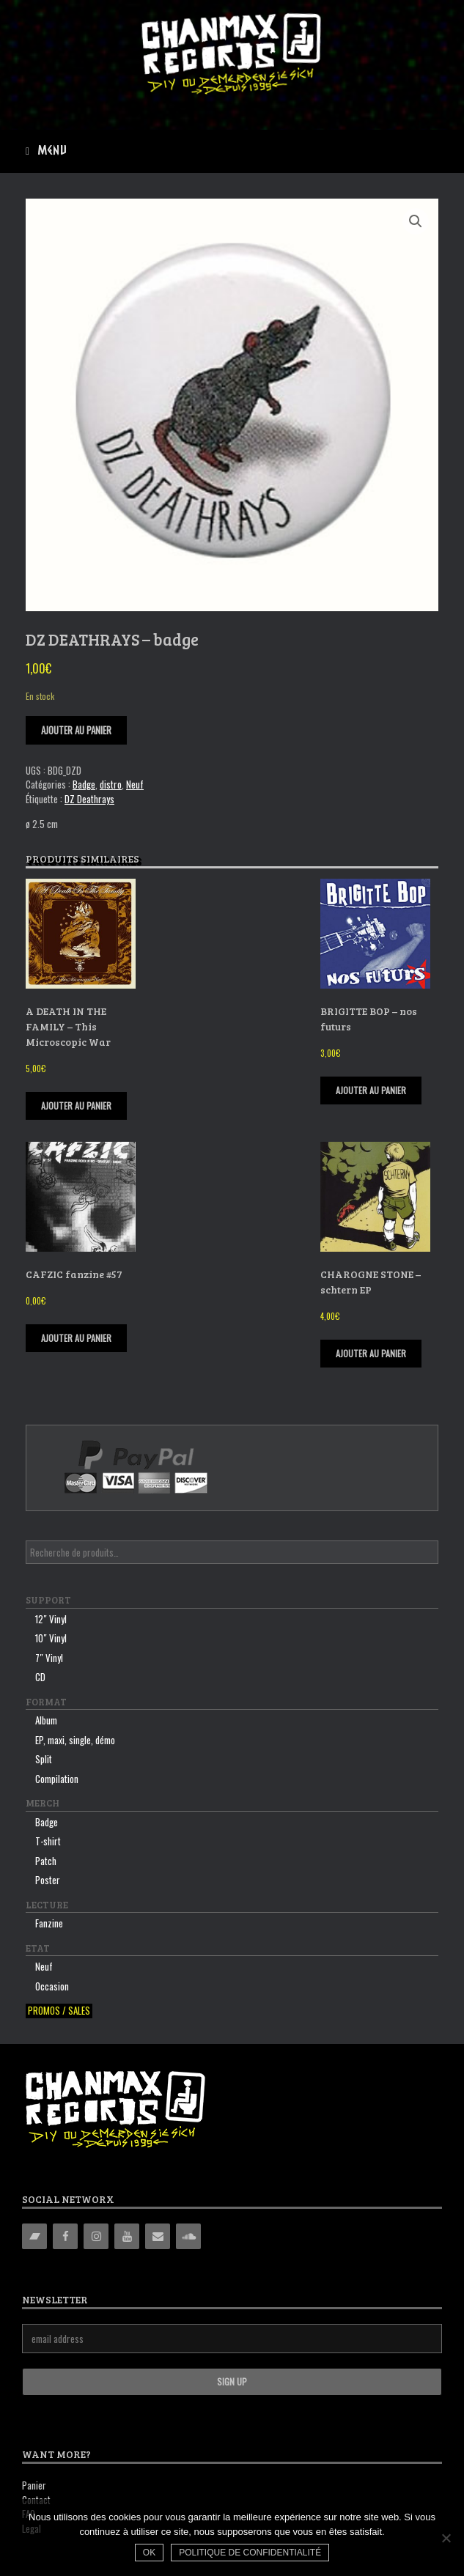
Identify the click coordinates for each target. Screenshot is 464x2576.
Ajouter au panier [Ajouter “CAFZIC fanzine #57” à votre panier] (76, 1338)
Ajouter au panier (76, 730)
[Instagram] (96, 2236)
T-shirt (48, 1841)
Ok (149, 2552)
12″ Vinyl (51, 1619)
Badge (84, 784)
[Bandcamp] (34, 2236)
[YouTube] (126, 2236)
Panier (34, 2485)
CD (40, 1676)
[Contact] (157, 2236)
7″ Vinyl (49, 1657)
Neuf (135, 784)
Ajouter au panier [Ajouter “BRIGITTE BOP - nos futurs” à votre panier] (371, 1090)
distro (111, 784)
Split (43, 1759)
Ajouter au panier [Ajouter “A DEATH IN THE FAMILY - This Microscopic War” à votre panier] (76, 1105)
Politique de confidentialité (250, 2552)
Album (46, 1720)
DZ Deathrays (89, 798)
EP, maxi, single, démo (75, 1739)
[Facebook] (65, 2236)
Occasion (52, 1986)
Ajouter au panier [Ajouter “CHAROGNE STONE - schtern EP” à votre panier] (371, 1353)
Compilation (56, 1778)
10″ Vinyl (51, 1638)
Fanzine (49, 1923)
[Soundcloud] (188, 2236)
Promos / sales (59, 2011)
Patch (45, 1860)
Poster (47, 1879)
